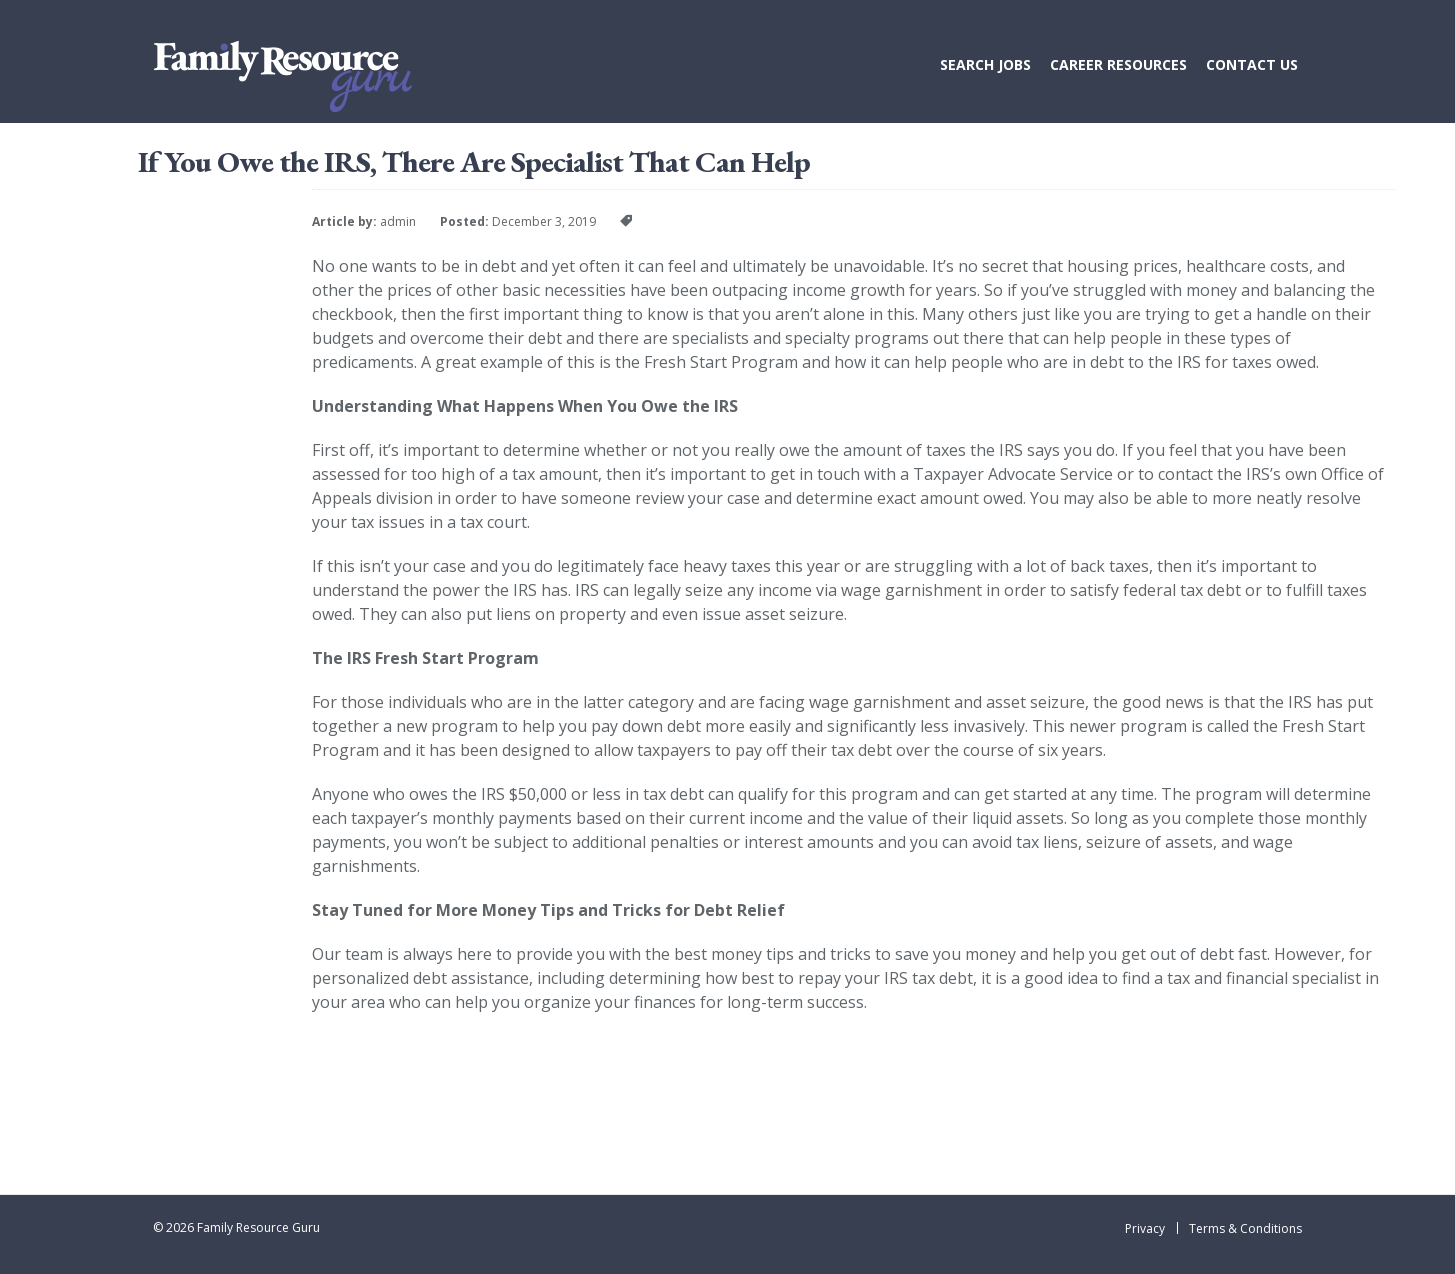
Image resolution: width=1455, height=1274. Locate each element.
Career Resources (1118, 64)
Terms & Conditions (1245, 1228)
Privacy (1145, 1228)
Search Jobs (985, 64)
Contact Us (1252, 64)
